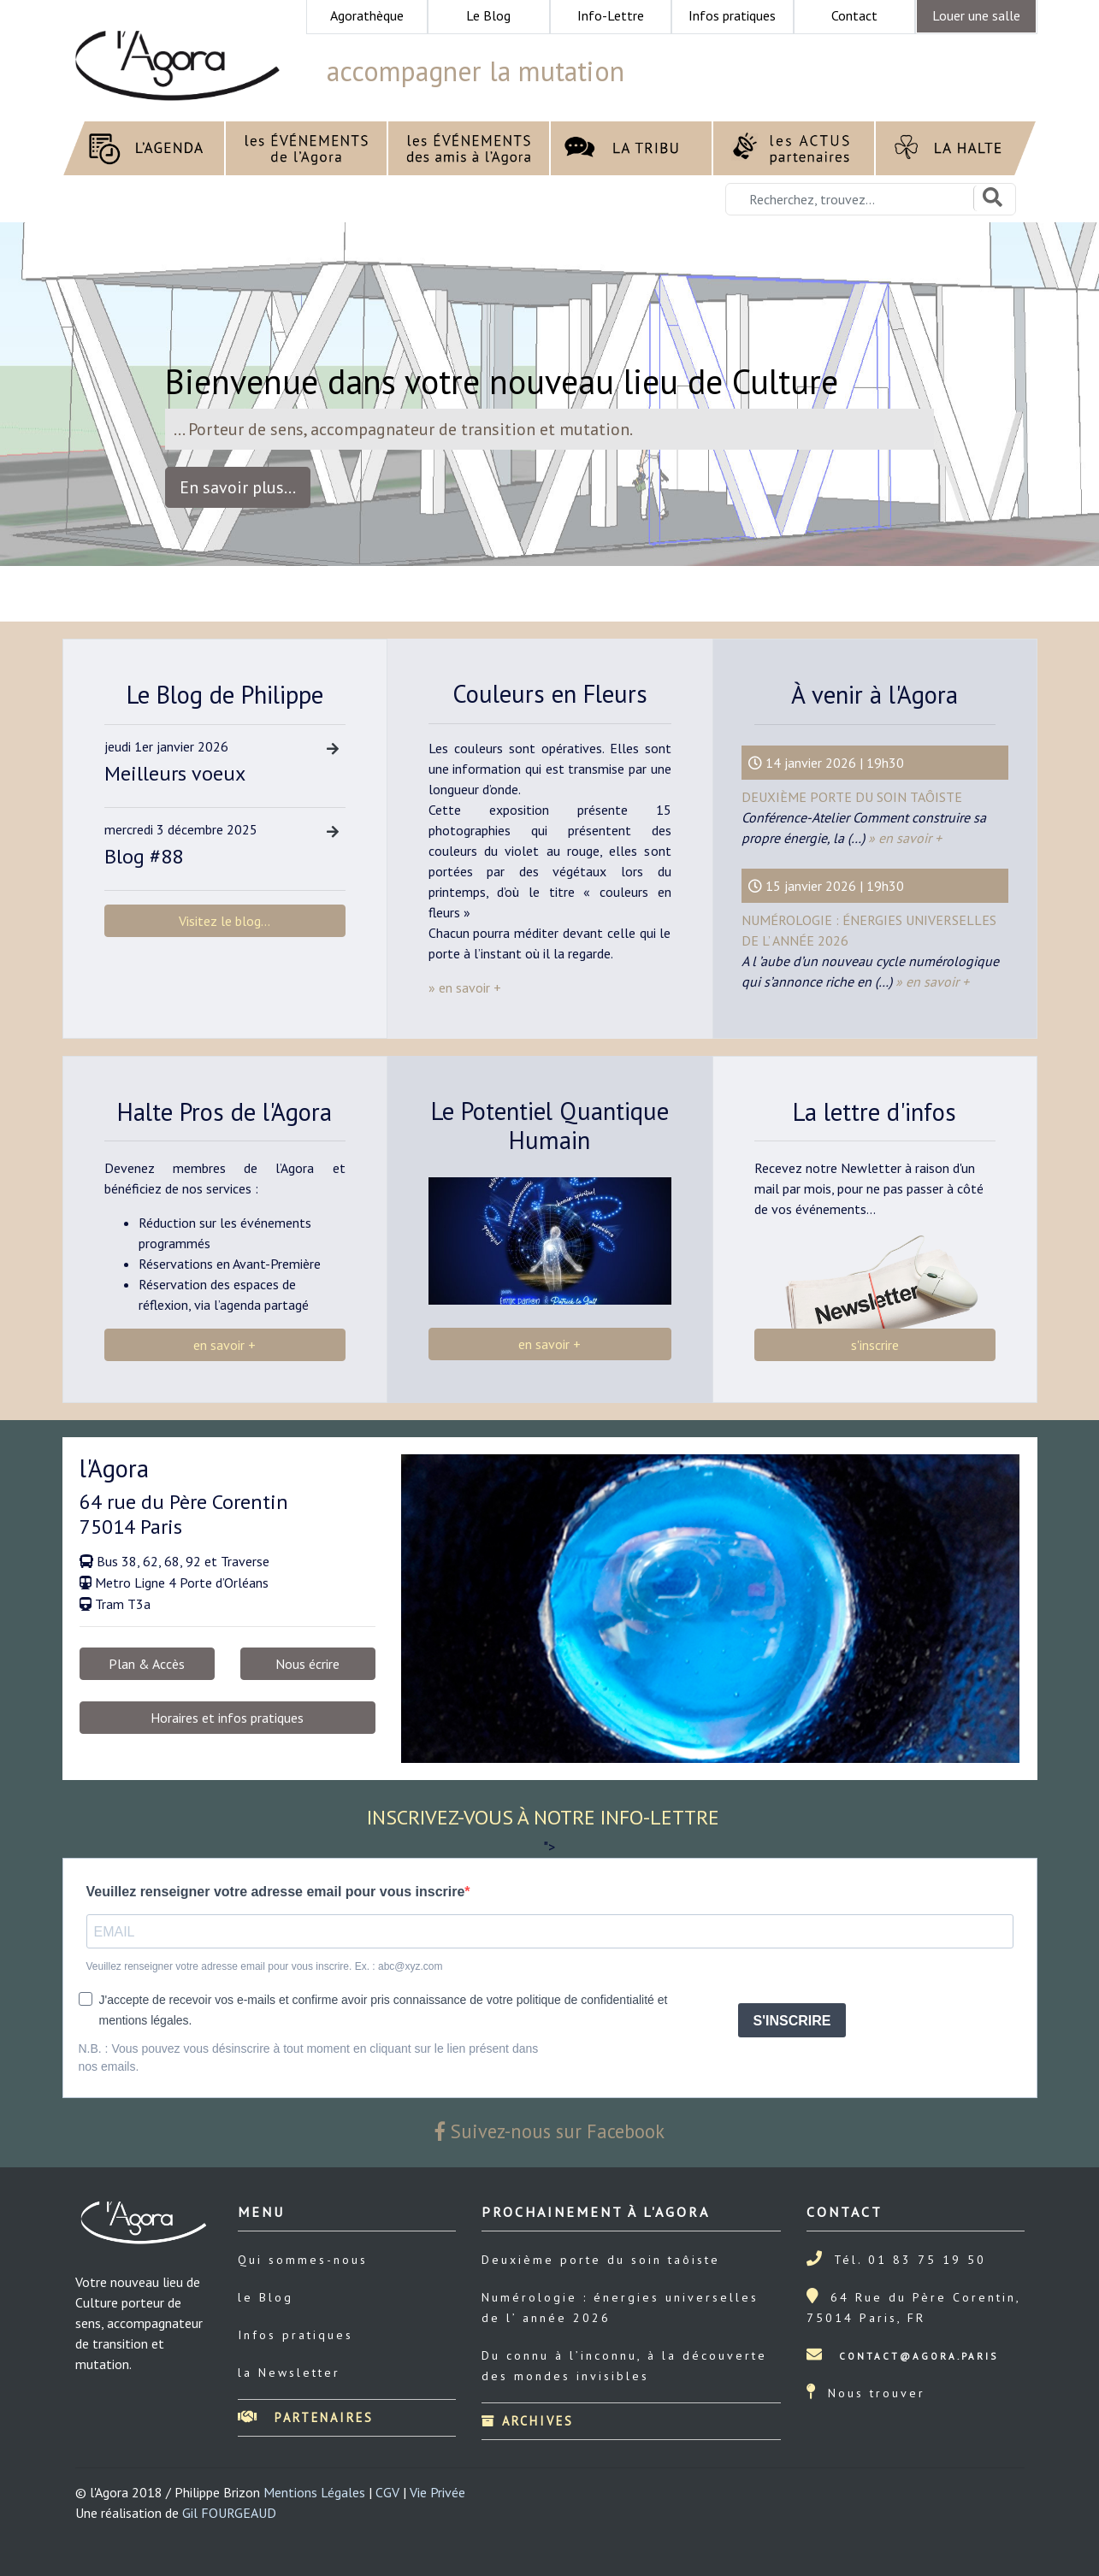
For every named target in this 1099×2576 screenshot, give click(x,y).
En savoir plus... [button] (238, 487)
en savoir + (224, 1344)
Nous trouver (876, 2393)
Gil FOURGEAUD (229, 2512)
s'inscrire (875, 1344)
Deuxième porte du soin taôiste (852, 796)
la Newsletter (289, 2372)
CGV (387, 2492)
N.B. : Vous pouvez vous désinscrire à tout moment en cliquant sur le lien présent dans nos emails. (309, 2057)
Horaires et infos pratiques (227, 1717)
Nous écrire (307, 1663)
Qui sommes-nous (303, 2259)
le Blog (265, 2297)
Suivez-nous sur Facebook (550, 2131)
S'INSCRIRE (792, 2020)
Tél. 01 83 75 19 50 (910, 2259)
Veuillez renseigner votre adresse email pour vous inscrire (275, 1891)
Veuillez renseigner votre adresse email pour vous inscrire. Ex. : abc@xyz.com (264, 1966)
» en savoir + (903, 837)
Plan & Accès (147, 1663)
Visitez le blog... (224, 920)
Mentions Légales (314, 2492)
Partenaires (306, 2417)
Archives (528, 2421)
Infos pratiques (295, 2335)
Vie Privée (437, 2492)
